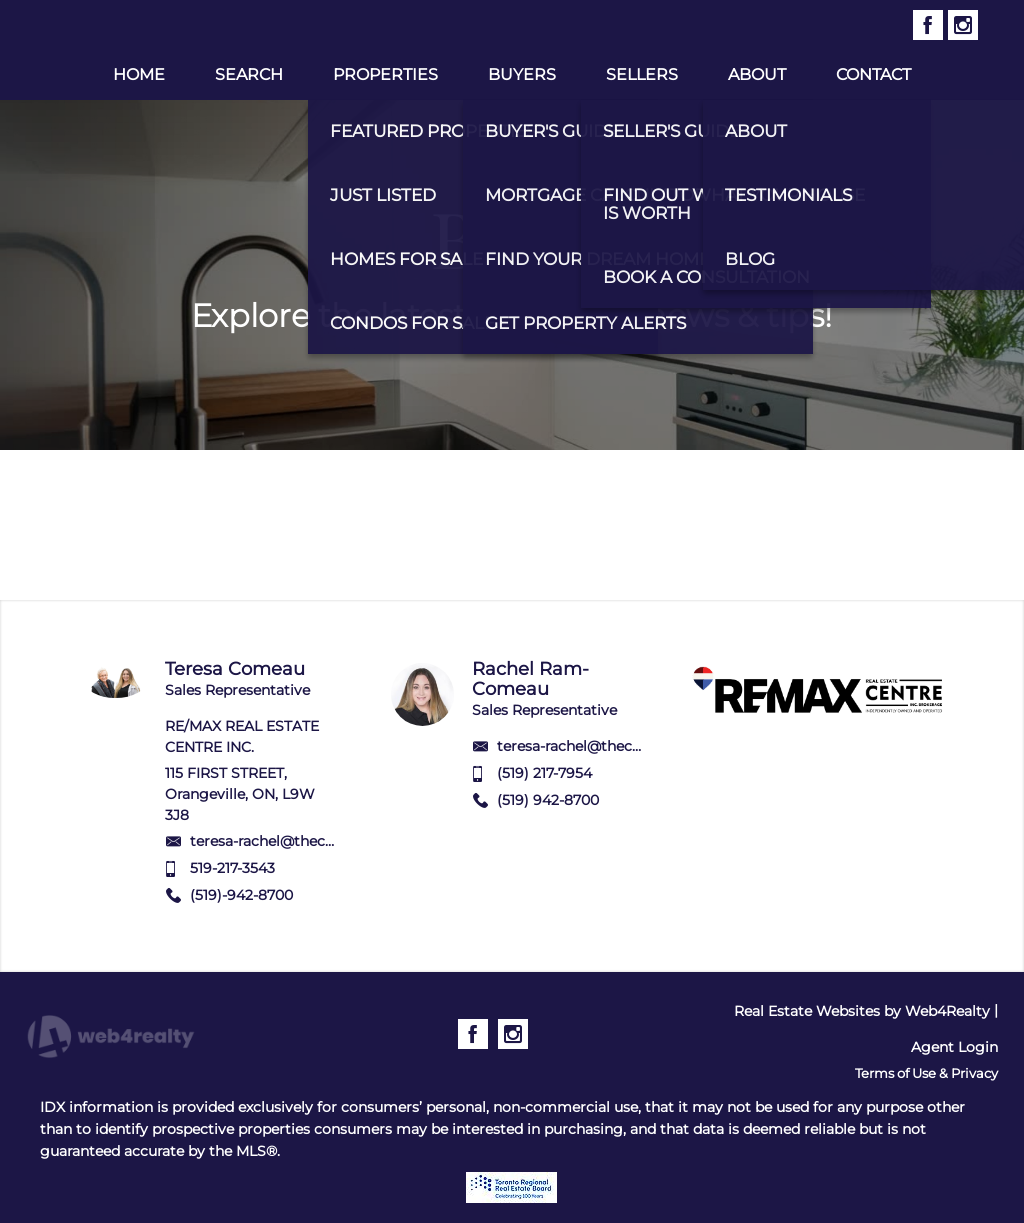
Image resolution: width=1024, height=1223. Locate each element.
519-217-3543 (232, 868)
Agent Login (954, 1047)
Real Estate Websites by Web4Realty (862, 1011)
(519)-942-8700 (241, 895)
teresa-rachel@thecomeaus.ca (295, 841)
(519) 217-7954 (544, 773)
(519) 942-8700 (548, 800)
